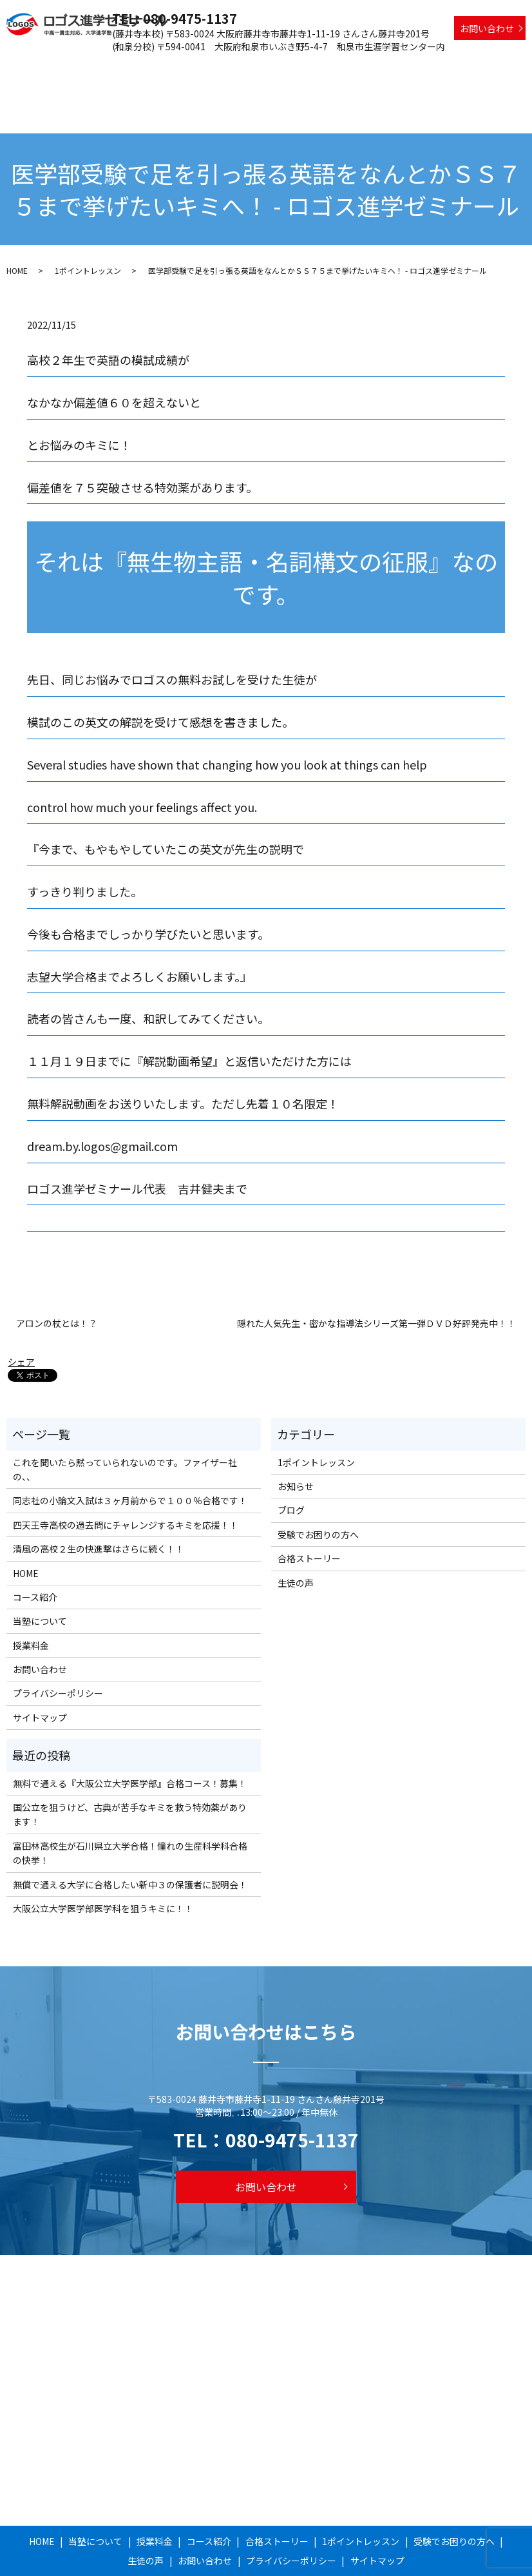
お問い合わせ (487, 28)
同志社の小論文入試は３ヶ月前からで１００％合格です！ (130, 1455)
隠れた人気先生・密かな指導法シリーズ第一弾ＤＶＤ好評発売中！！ (376, 1279)
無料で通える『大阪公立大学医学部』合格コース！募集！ (130, 1738)
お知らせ (296, 1441)
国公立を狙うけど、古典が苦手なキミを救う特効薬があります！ (130, 1769)
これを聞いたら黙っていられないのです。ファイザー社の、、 (125, 1424)
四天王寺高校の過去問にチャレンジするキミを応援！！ (125, 1479)
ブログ (291, 1465)
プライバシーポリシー (58, 1648)
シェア (21, 1317)
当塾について (113, 67)
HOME (66, 67)
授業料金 (165, 67)
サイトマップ (40, 1672)
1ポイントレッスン (351, 67)
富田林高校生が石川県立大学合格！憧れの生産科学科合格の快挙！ (130, 1807)
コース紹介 (213, 67)
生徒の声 (504, 67)
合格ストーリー (274, 67)
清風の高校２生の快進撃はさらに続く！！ (98, 1504)
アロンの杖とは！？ (56, 1279)
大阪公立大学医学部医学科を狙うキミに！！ (103, 1863)
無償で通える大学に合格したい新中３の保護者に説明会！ (130, 1839)
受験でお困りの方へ (438, 67)
